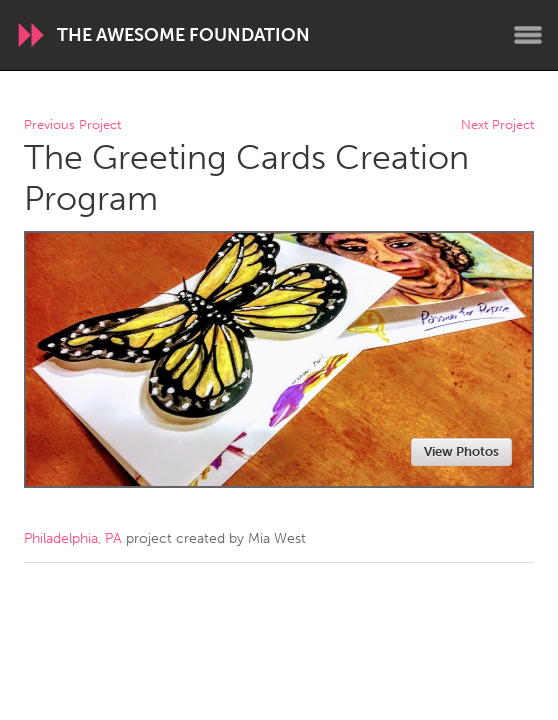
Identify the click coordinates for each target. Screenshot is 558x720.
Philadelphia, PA (73, 538)
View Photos (461, 451)
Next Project (497, 125)
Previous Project (72, 125)
